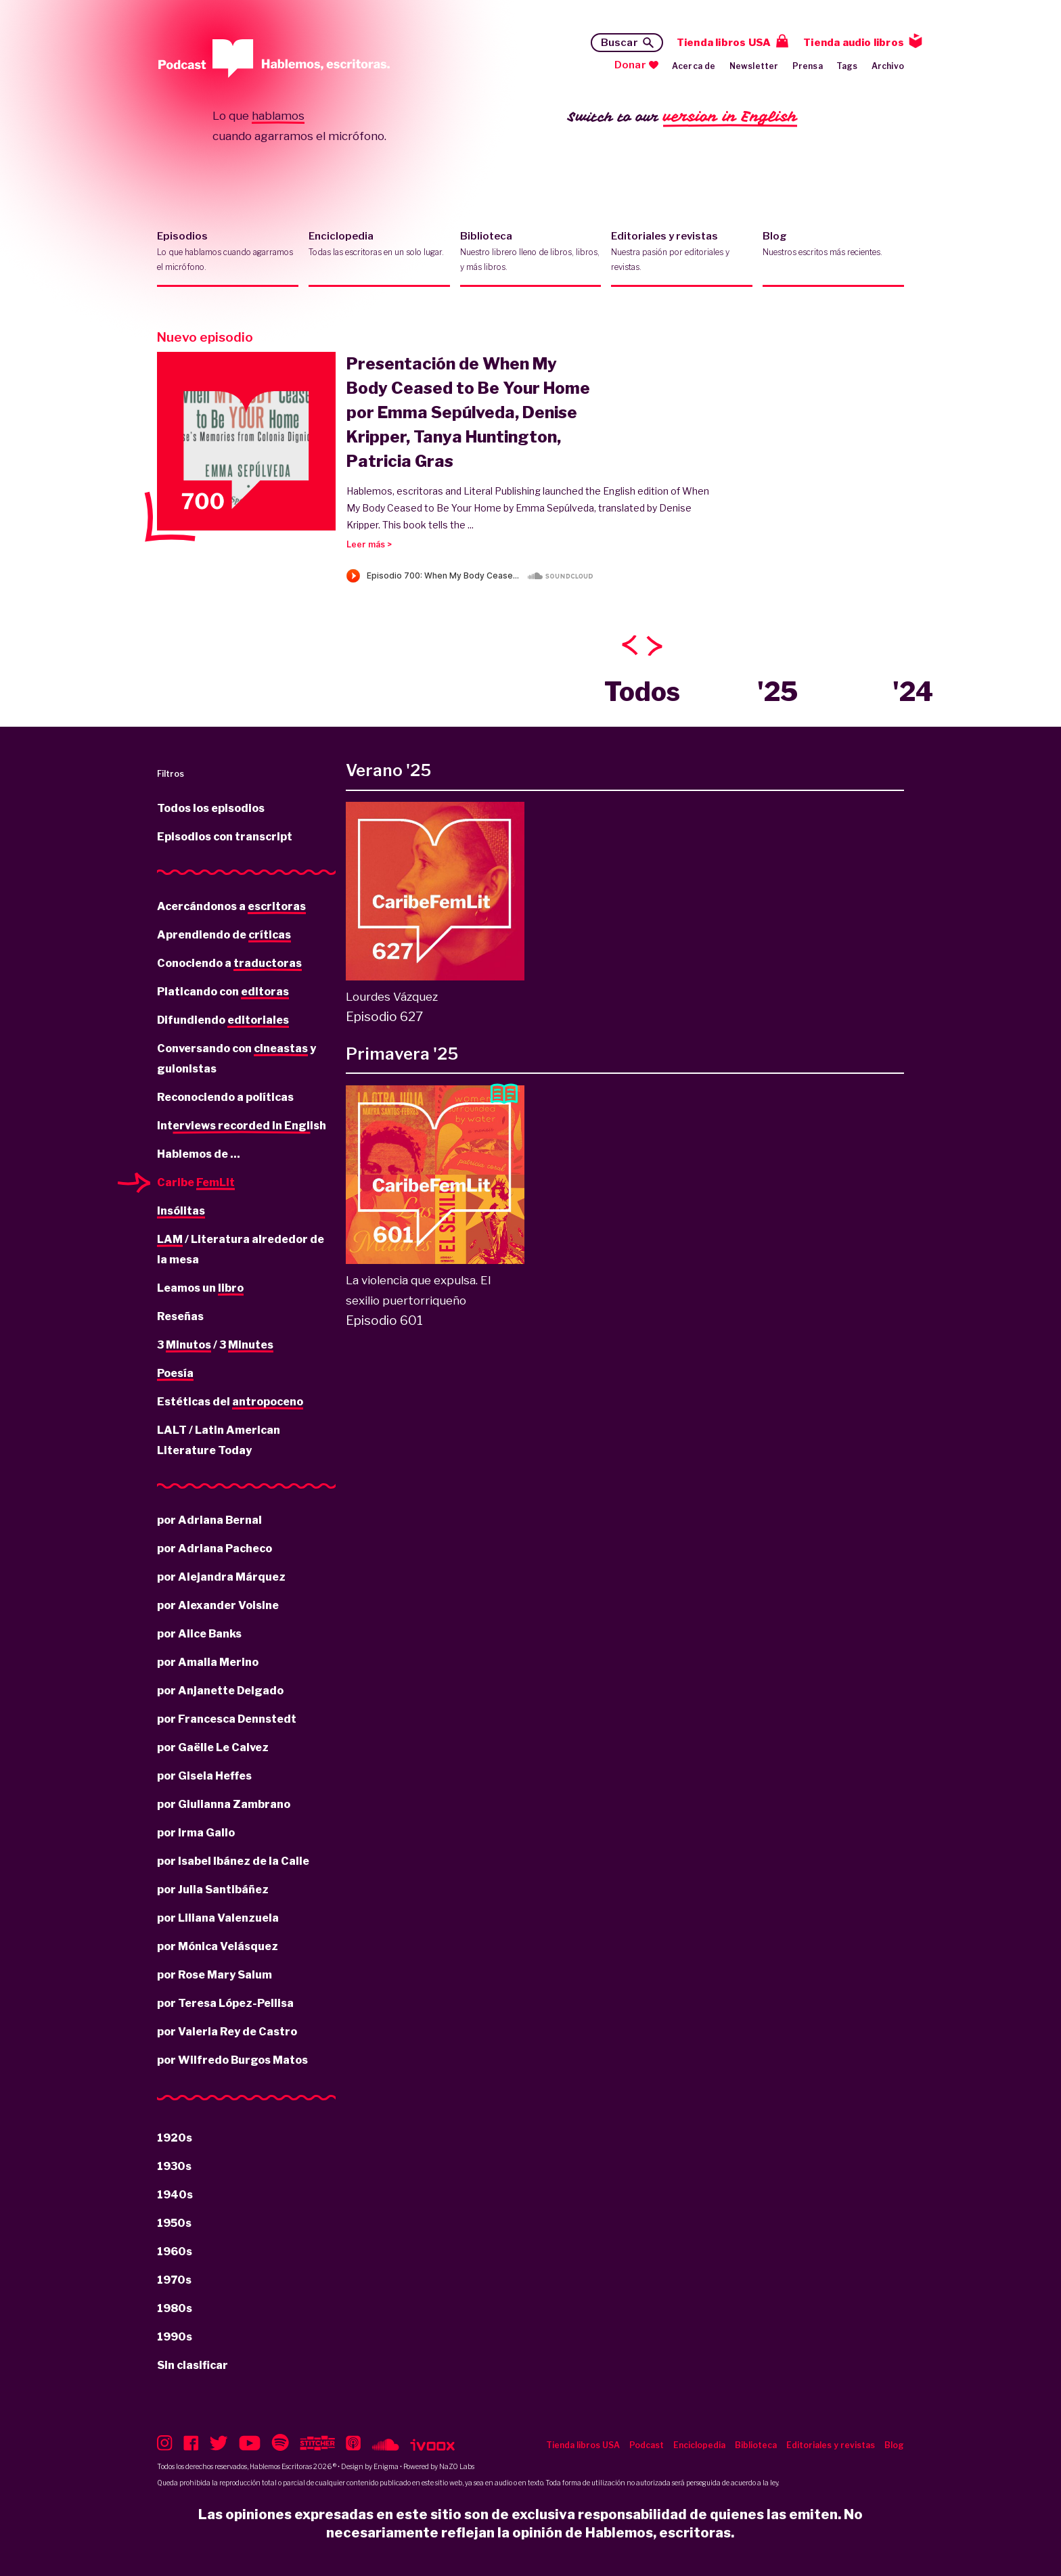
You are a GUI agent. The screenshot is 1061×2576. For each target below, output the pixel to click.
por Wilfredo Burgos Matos (232, 2060)
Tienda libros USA (724, 43)
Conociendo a (229, 964)
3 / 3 (215, 1345)
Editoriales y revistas (681, 252)
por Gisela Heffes (204, 1775)
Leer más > (369, 544)
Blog (833, 252)
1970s (174, 2280)
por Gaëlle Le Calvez (213, 1747)
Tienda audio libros (853, 43)
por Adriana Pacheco (214, 1548)
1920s (174, 2137)
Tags (847, 66)
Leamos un (200, 1289)
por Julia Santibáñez (213, 1889)
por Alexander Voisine (218, 1605)
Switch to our (682, 117)
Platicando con (223, 992)
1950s (174, 2223)
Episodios (227, 252)
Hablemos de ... (198, 1154)
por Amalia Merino (207, 1662)
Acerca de (694, 66)
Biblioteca (531, 252)
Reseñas (180, 1316)
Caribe (196, 1183)
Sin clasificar (192, 2365)
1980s (174, 2308)
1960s (174, 2251)
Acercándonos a (231, 907)
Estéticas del (230, 1402)
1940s (175, 2194)
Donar (630, 65)
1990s (174, 2336)
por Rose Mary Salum (214, 1974)
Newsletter (754, 66)
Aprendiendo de (224, 935)
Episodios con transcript (224, 836)
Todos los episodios (211, 808)
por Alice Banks (199, 1633)
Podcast (646, 2445)
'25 (777, 691)
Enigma (386, 2466)
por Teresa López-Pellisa (225, 2003)
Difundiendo (223, 1021)
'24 (913, 691)
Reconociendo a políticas (225, 1097)
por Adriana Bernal (209, 1520)
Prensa (807, 66)
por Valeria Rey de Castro (227, 2031)
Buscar (619, 43)
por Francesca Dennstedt (226, 1719)
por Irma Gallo (196, 1832)
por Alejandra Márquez (221, 1577)
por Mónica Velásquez (217, 1946)
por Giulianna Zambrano (223, 1804)
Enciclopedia (379, 252)
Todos (642, 691)
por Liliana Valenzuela (218, 1918)
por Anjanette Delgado (220, 1690)
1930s (174, 2166)
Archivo (888, 66)
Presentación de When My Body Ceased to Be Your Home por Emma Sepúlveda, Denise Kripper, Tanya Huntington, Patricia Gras (468, 412)
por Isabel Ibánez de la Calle (233, 1861)
